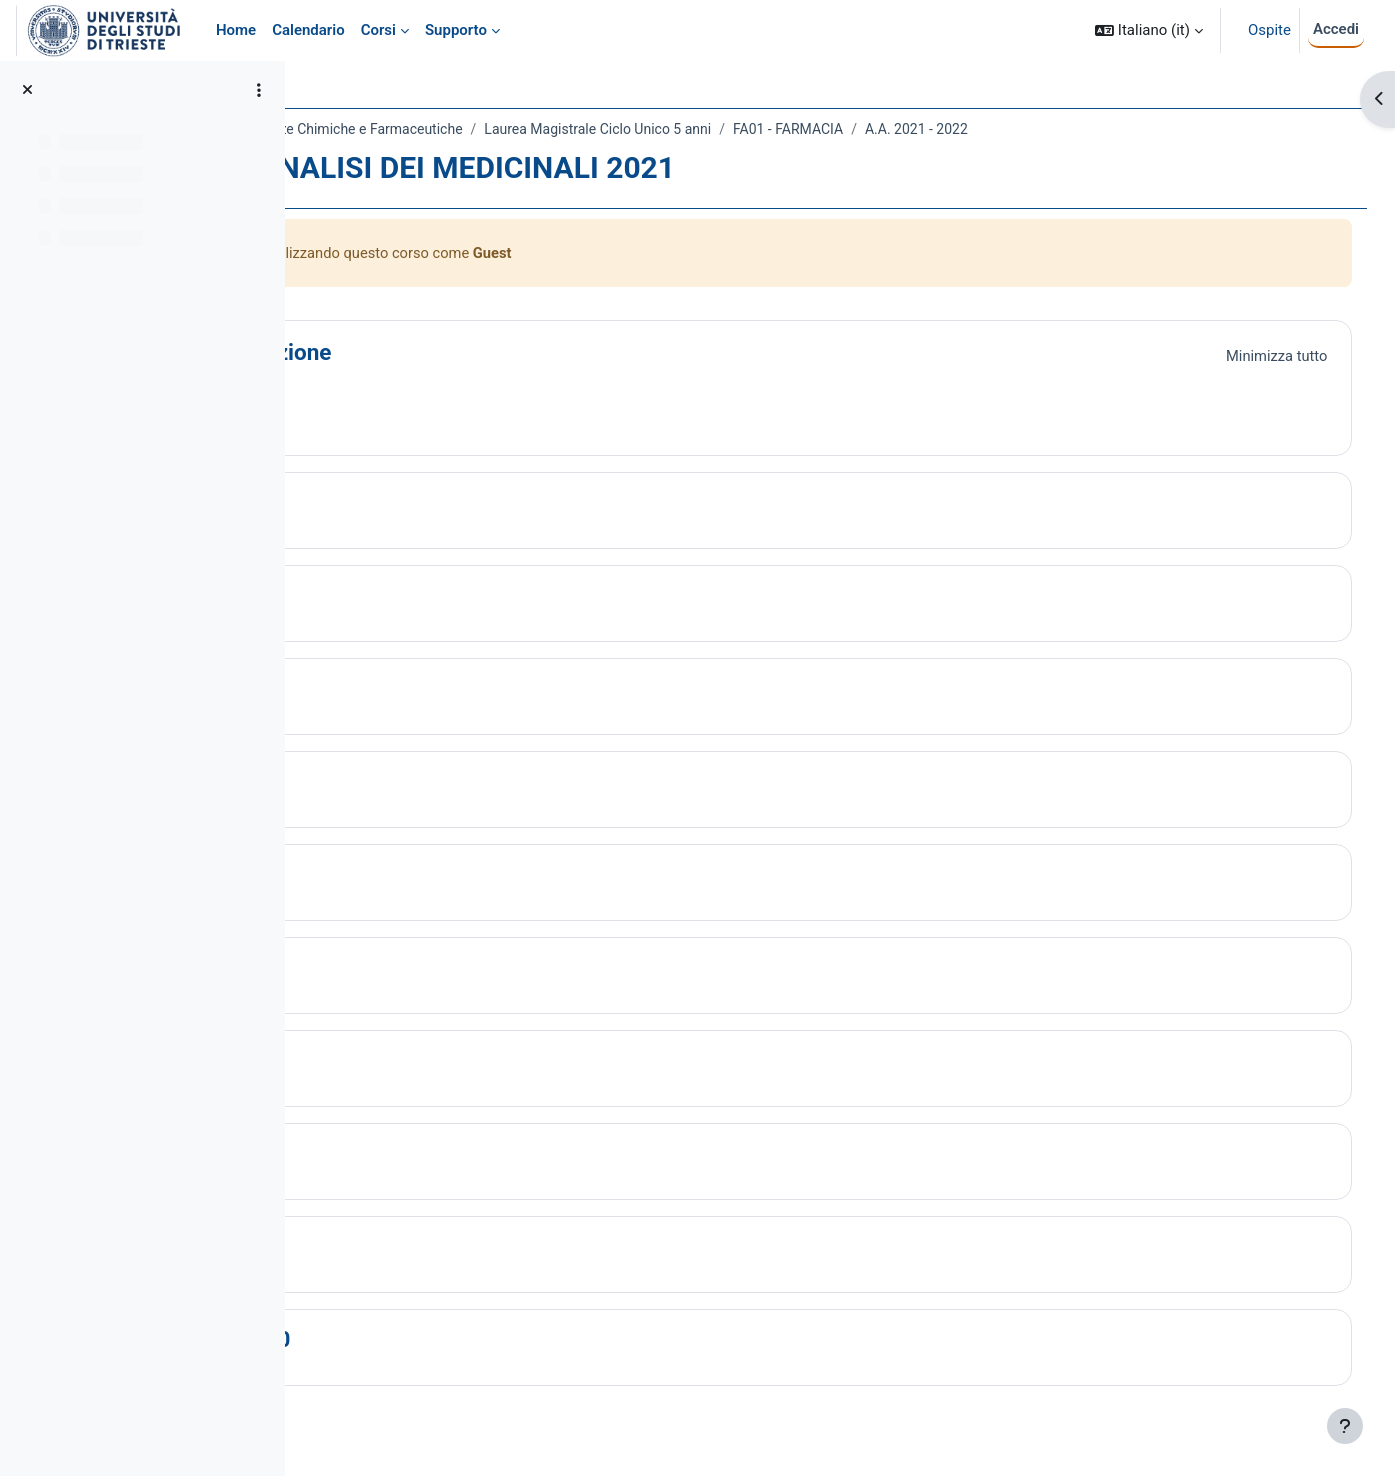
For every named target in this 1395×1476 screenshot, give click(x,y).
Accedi (1336, 29)
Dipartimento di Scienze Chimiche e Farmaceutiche (482, 129)
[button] (1149, 30)
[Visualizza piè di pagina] (1345, 1426)
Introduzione (446, 353)
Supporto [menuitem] (456, 30)
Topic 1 (419, 504)
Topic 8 (419, 1155)
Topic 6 (419, 969)
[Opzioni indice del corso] (259, 90)
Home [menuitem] (236, 30)
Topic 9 (419, 1248)
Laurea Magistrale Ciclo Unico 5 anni (775, 129)
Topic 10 (425, 1341)
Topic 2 (419, 597)
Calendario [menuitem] (308, 30)
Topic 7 (419, 1062)
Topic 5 (419, 876)
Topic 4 (419, 783)
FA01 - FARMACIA (966, 129)
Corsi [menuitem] (378, 30)
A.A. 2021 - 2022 (1094, 129)
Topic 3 (419, 690)
